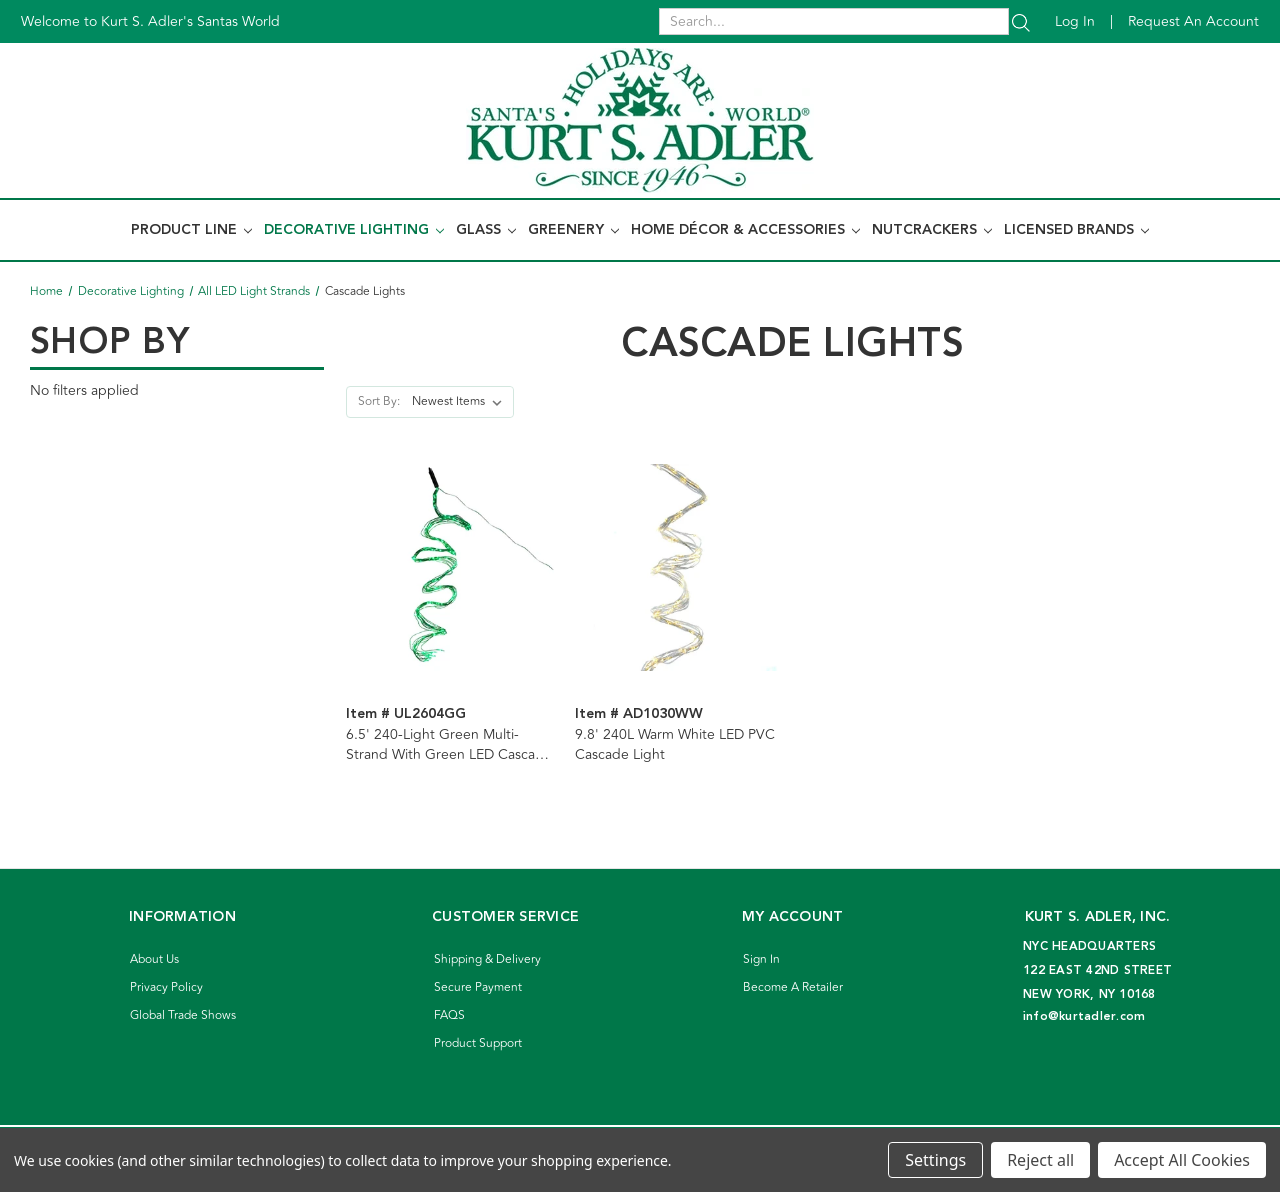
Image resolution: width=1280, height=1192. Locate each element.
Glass (486, 230)
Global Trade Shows (183, 1015)
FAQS (449, 1015)
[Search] (1021, 21)
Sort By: (379, 401)
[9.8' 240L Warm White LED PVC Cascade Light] (679, 567)
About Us (154, 959)
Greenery (573, 230)
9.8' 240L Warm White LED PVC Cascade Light (675, 745)
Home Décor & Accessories (745, 230)
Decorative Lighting (354, 230)
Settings (935, 1160)
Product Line (191, 230)
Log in (1075, 21)
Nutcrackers (932, 230)
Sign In (761, 959)
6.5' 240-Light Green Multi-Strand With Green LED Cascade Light (449, 745)
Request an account (1193, 21)
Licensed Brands (1076, 230)
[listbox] (461, 402)
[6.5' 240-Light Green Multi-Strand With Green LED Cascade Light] (450, 567)
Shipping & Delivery (487, 959)
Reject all (1040, 1160)
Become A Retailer (793, 987)
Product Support (478, 1043)
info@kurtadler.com (1084, 1016)
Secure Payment (478, 987)
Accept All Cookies (1182, 1160)
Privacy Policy (166, 987)
